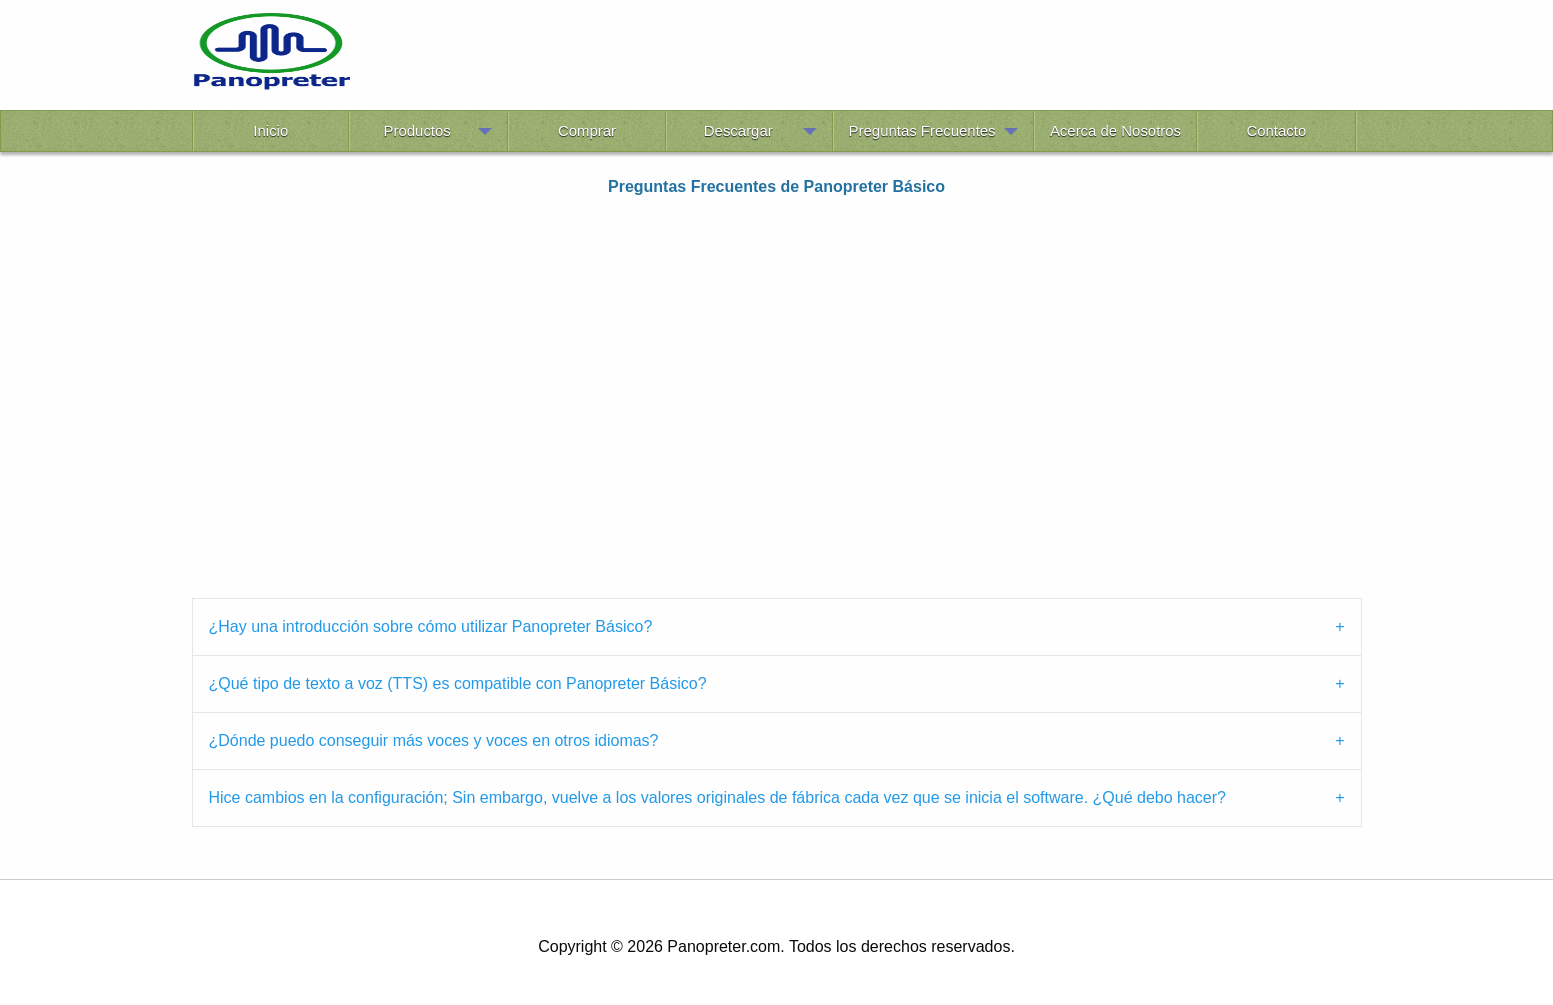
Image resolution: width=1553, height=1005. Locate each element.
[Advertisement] (856, 58)
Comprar (587, 130)
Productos (417, 130)
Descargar (738, 130)
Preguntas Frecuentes (922, 130)
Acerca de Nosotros (1115, 130)
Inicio (270, 130)
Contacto (1276, 130)
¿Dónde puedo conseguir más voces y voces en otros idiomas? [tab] (434, 740)
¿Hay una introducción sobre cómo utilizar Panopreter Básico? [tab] (431, 626)
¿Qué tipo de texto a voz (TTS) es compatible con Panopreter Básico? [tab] (458, 683)
